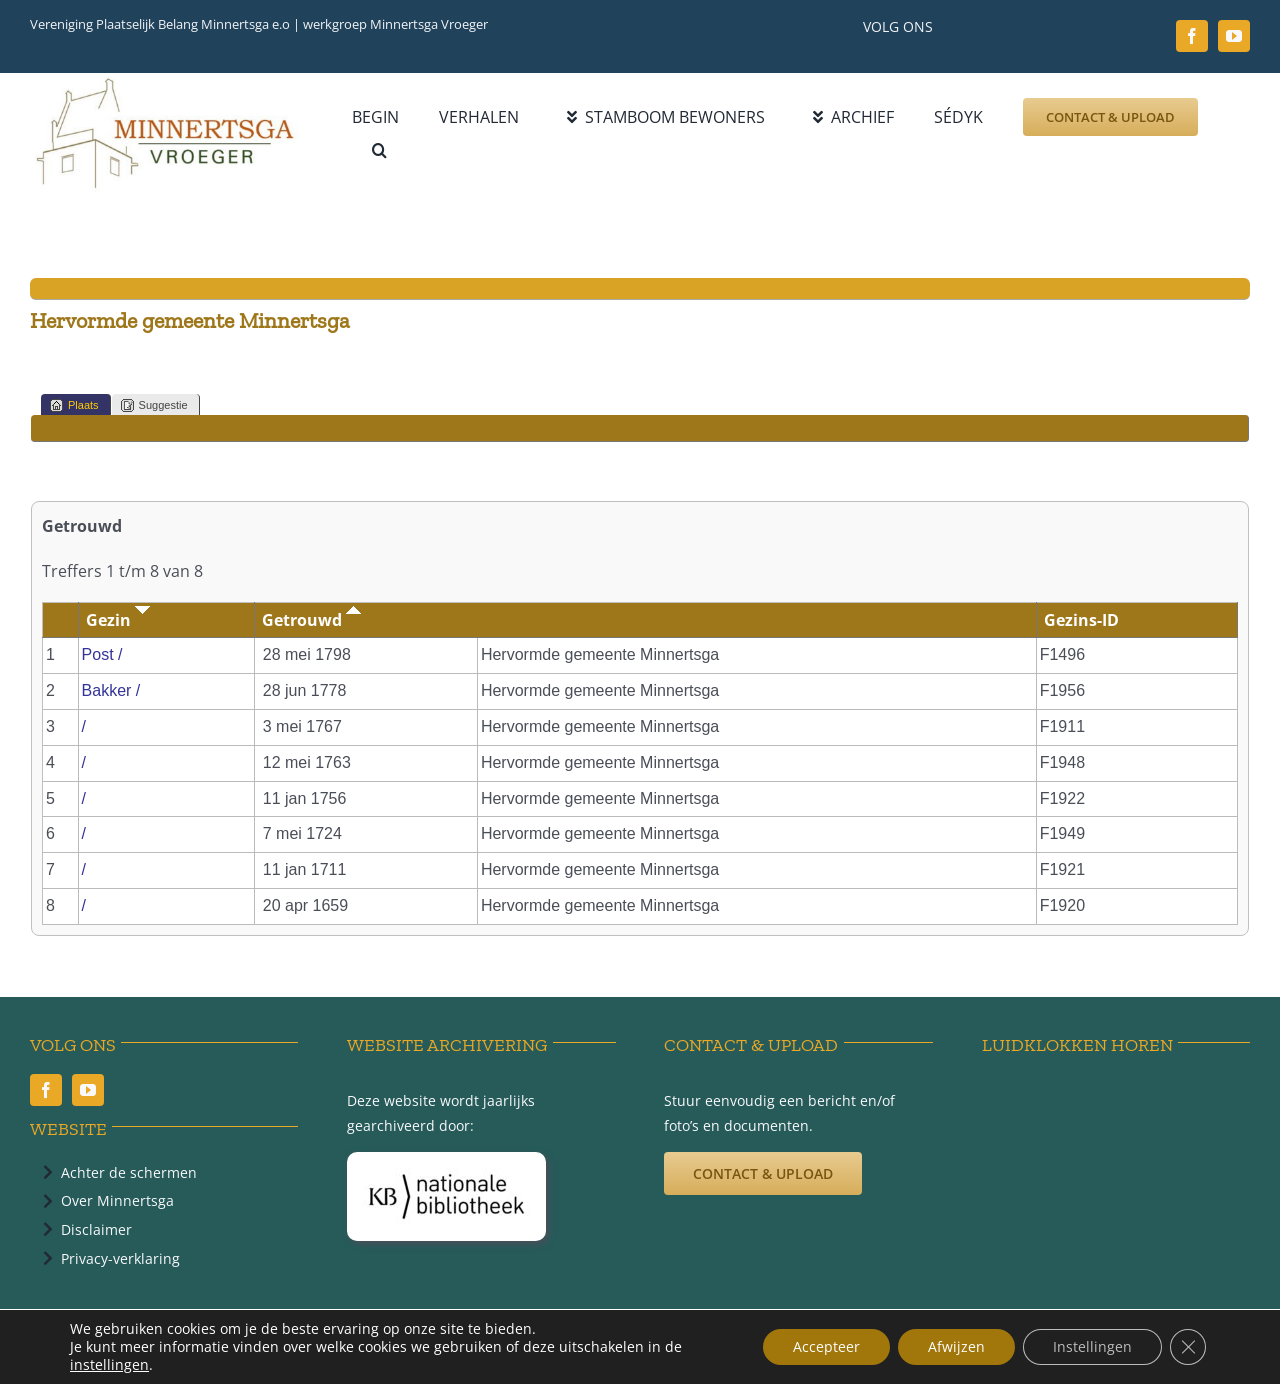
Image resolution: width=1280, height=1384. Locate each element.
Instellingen (1092, 1346)
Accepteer (826, 1346)
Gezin (118, 620)
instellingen (109, 1365)
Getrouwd (311, 620)
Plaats (74, 405)
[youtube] (1234, 36)
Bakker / (113, 690)
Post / (104, 654)
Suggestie (154, 405)
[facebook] (1192, 36)
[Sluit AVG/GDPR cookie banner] (1188, 1347)
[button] (379, 150)
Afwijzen (956, 1346)
